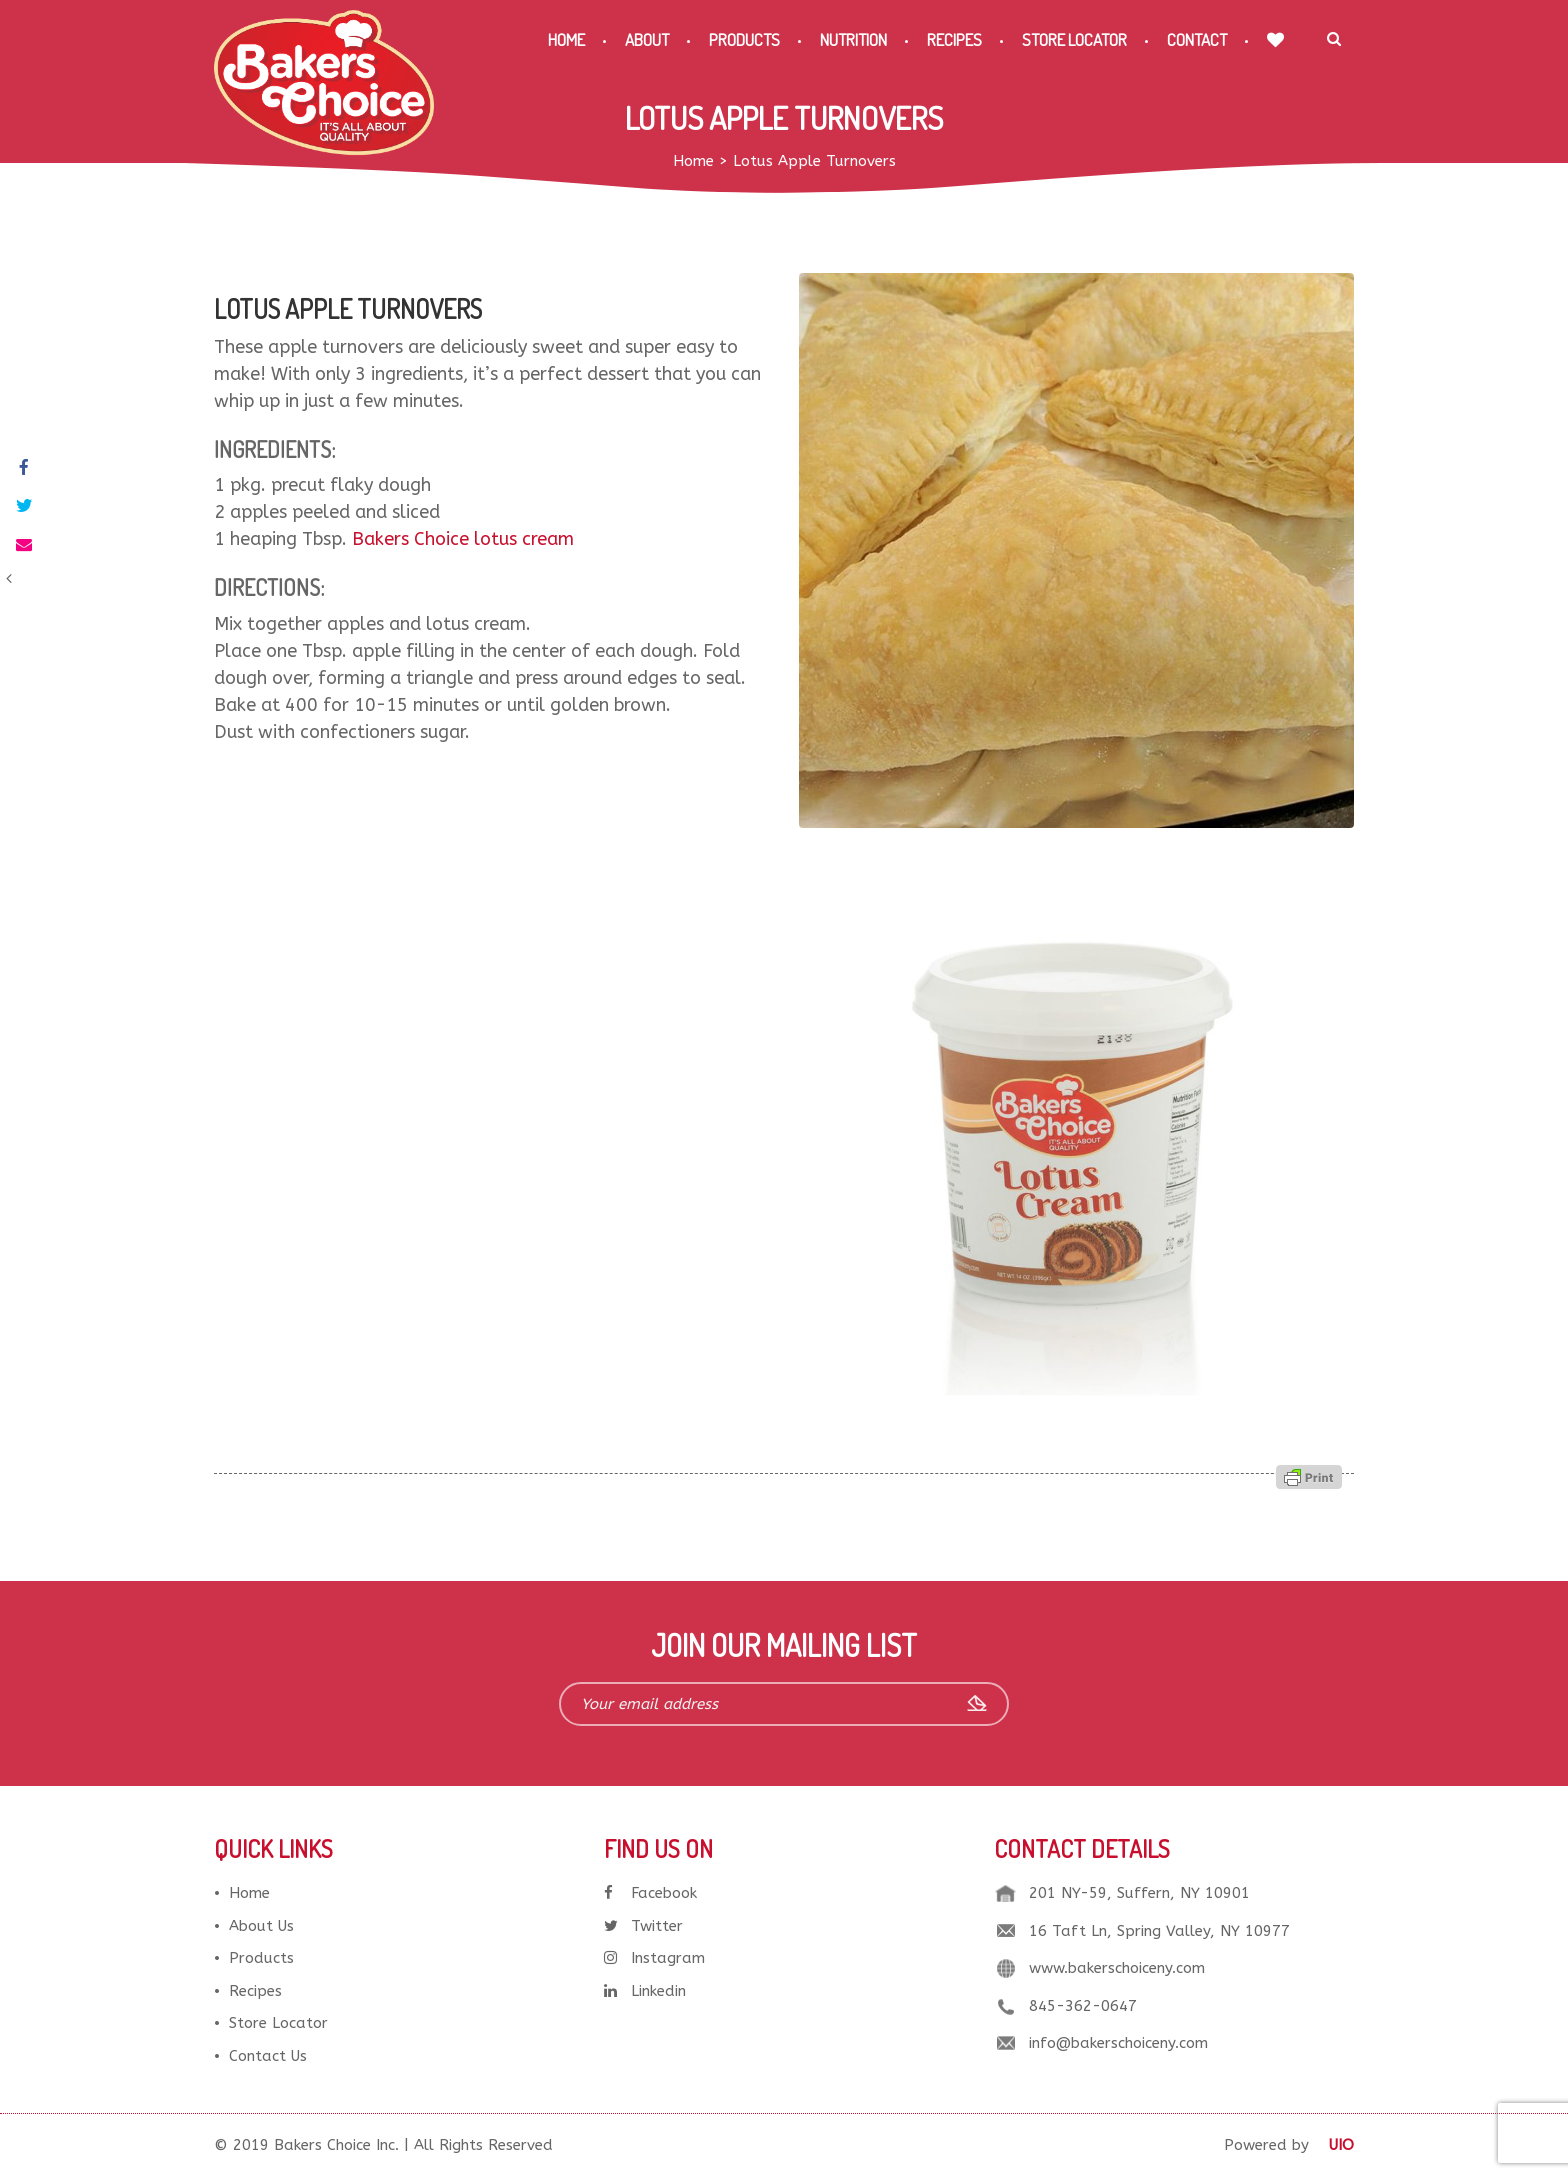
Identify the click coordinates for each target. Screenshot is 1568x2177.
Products (744, 39)
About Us (261, 1926)
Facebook (650, 1893)
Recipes (954, 39)
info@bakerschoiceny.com (1118, 2043)
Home (566, 39)
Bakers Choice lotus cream (463, 539)
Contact (1197, 39)
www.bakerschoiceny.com (1117, 1968)
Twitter (643, 1926)
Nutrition (853, 39)
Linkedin (645, 1991)
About (647, 39)
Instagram (654, 1958)
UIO (1341, 2145)
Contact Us (268, 2056)
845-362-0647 (1083, 2006)
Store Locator (1074, 39)
